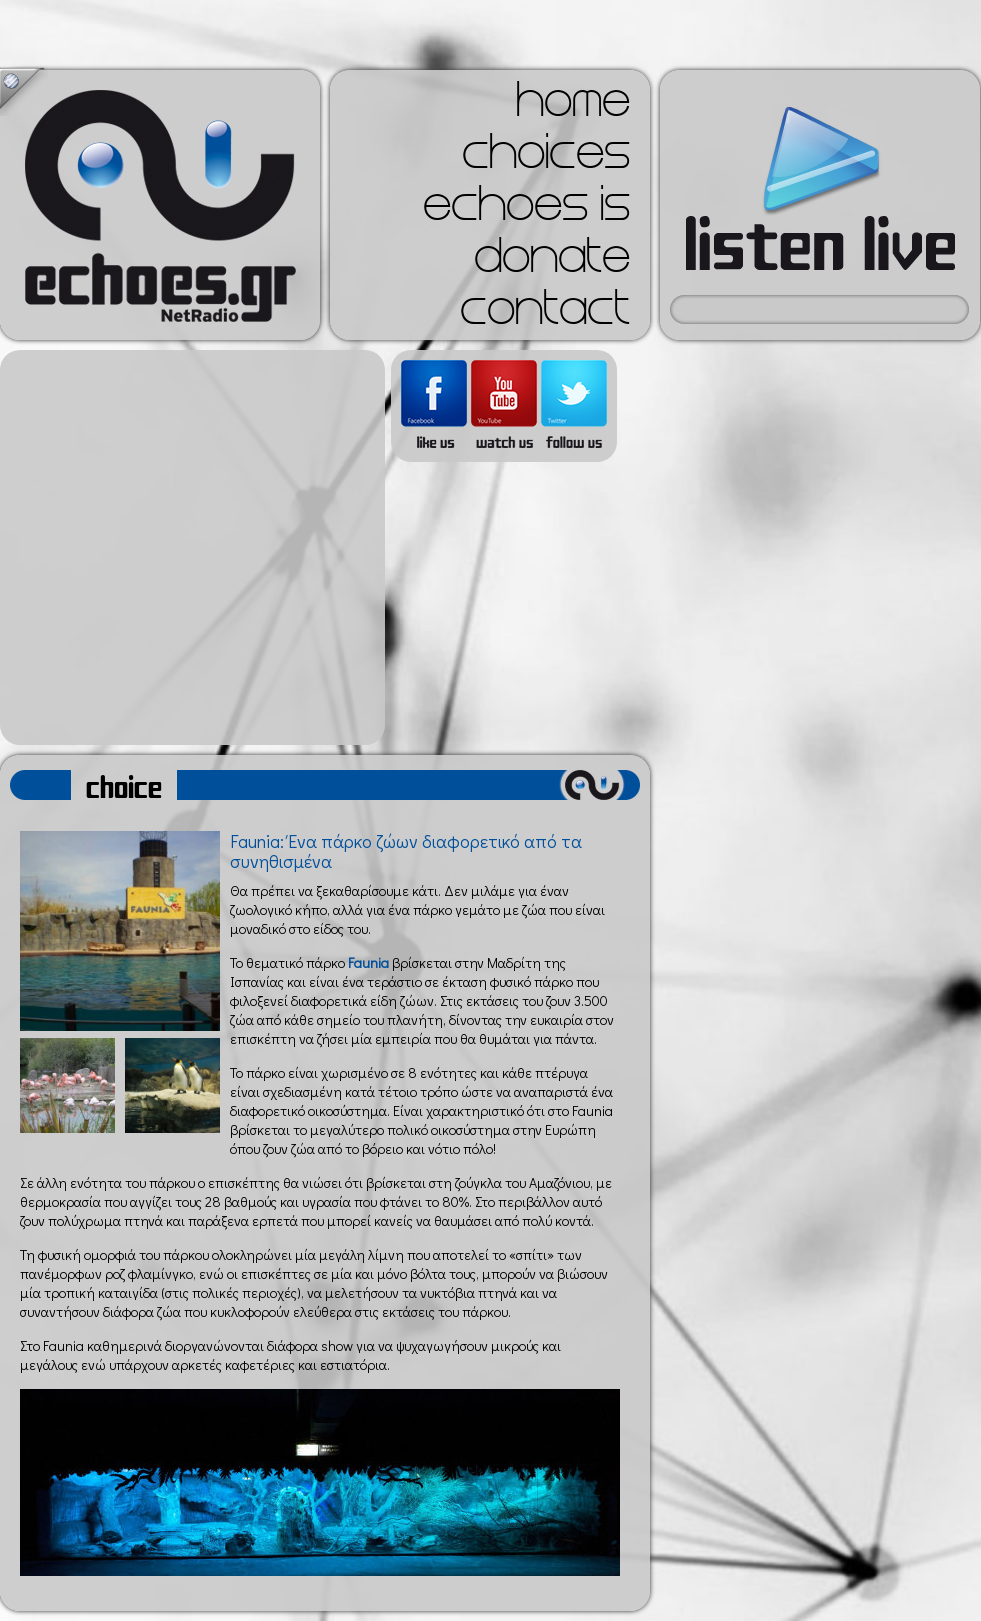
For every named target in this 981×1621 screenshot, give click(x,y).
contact (545, 314)
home (573, 106)
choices (546, 158)
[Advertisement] (187, 547)
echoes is (526, 210)
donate (552, 262)
